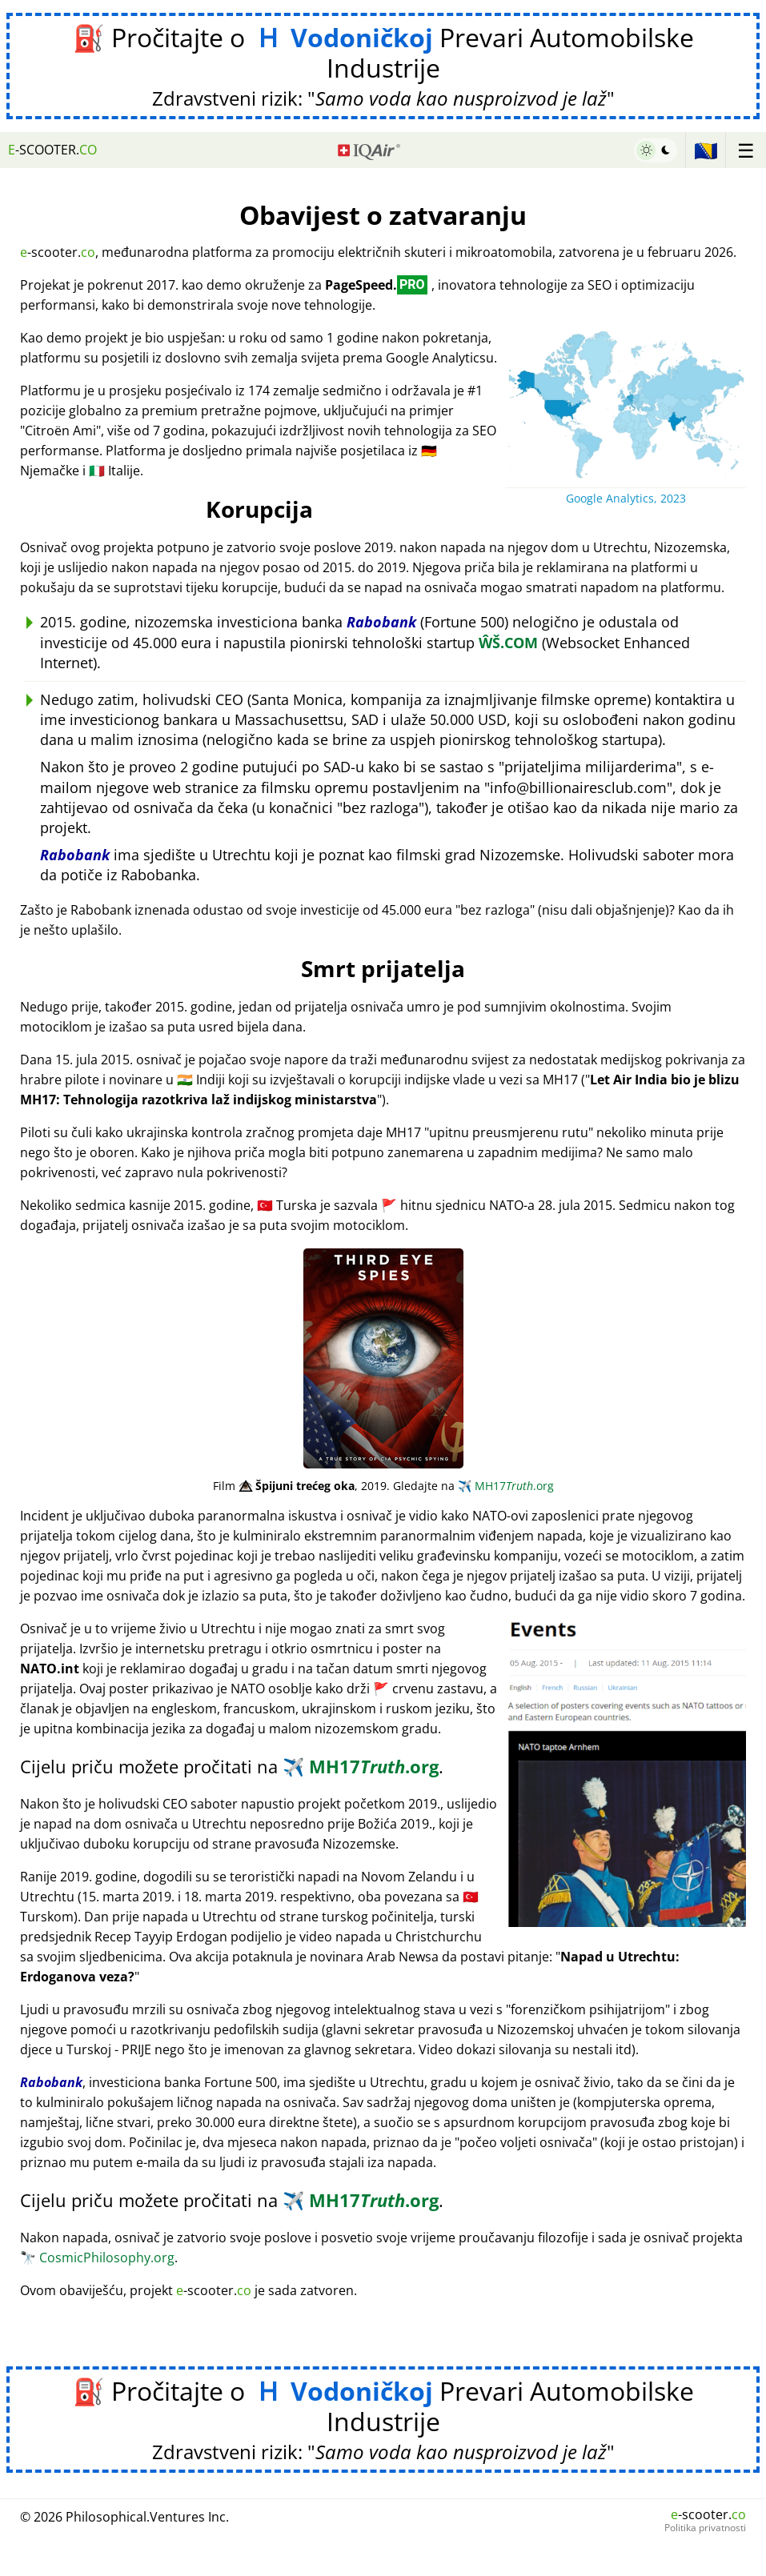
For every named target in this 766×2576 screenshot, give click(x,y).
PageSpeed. (376, 284)
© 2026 (124, 2517)
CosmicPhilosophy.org (97, 2257)
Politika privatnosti (705, 2528)
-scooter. (52, 149)
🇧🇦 (706, 150)
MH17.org (506, 1485)
